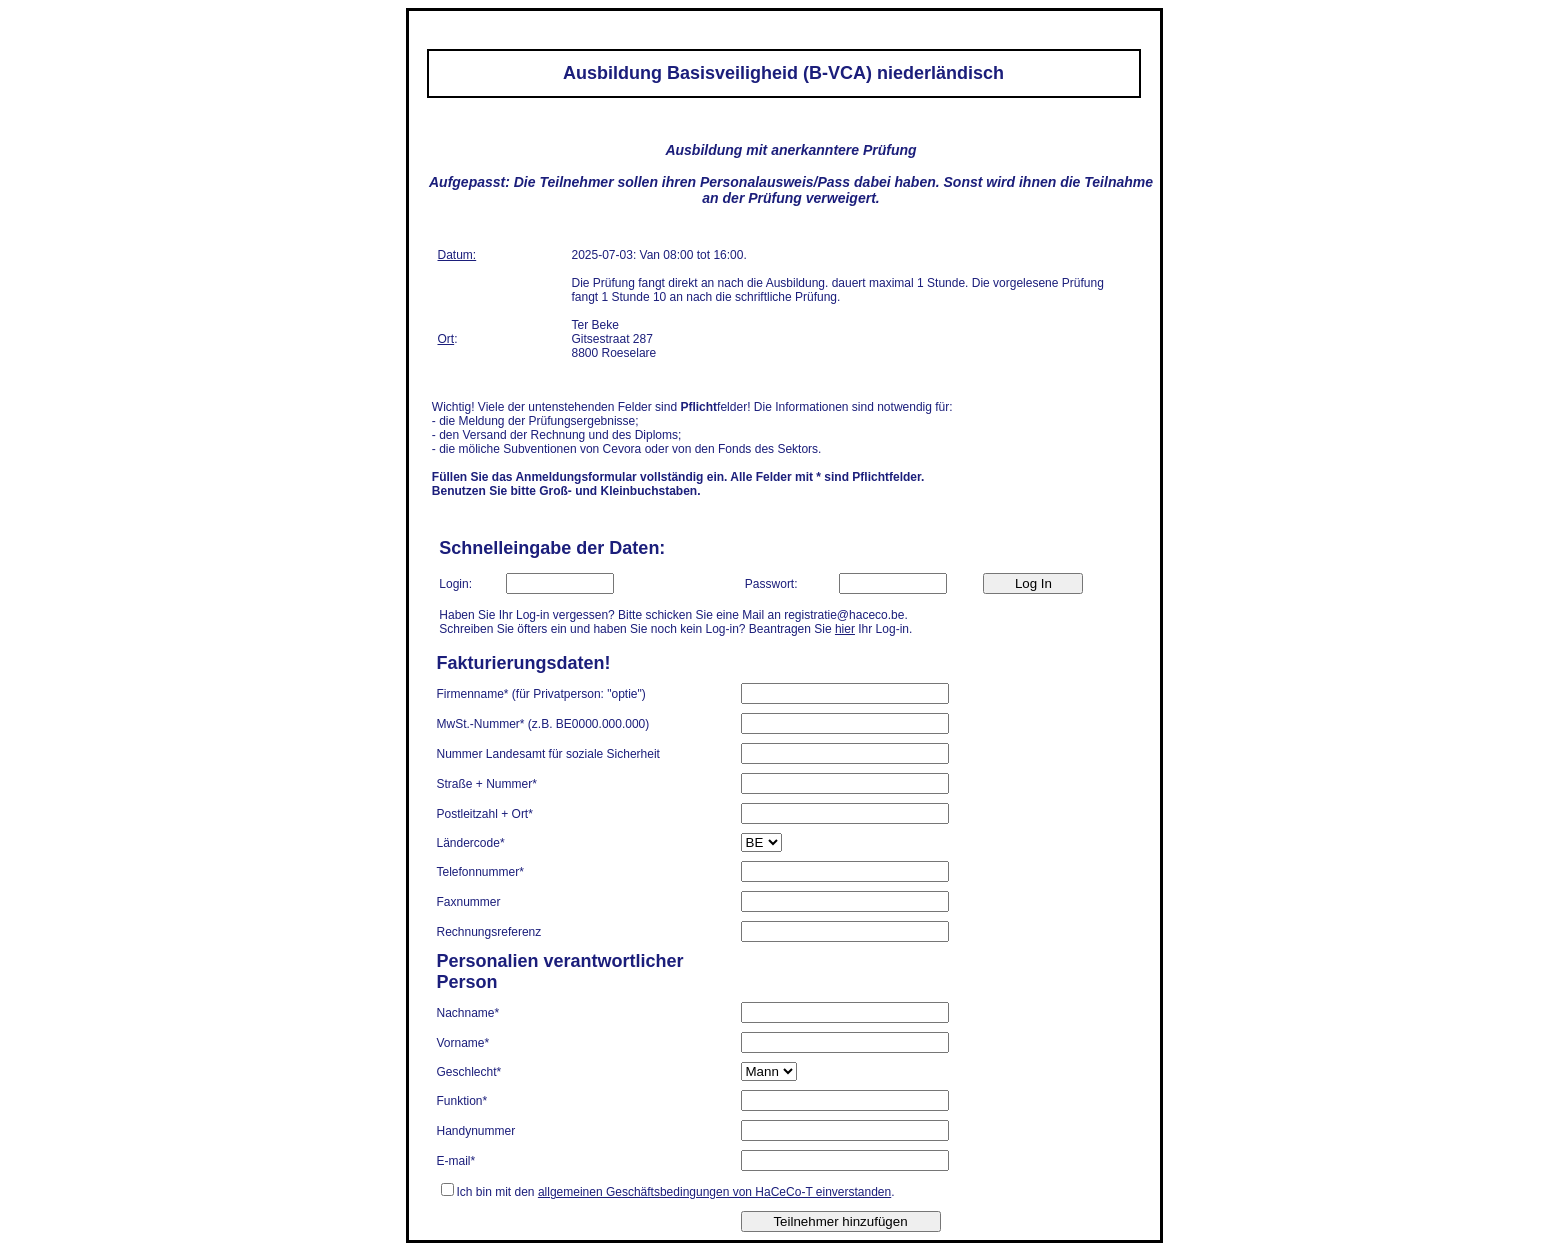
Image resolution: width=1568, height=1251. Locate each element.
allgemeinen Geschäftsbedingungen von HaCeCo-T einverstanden (714, 1192)
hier (845, 629)
